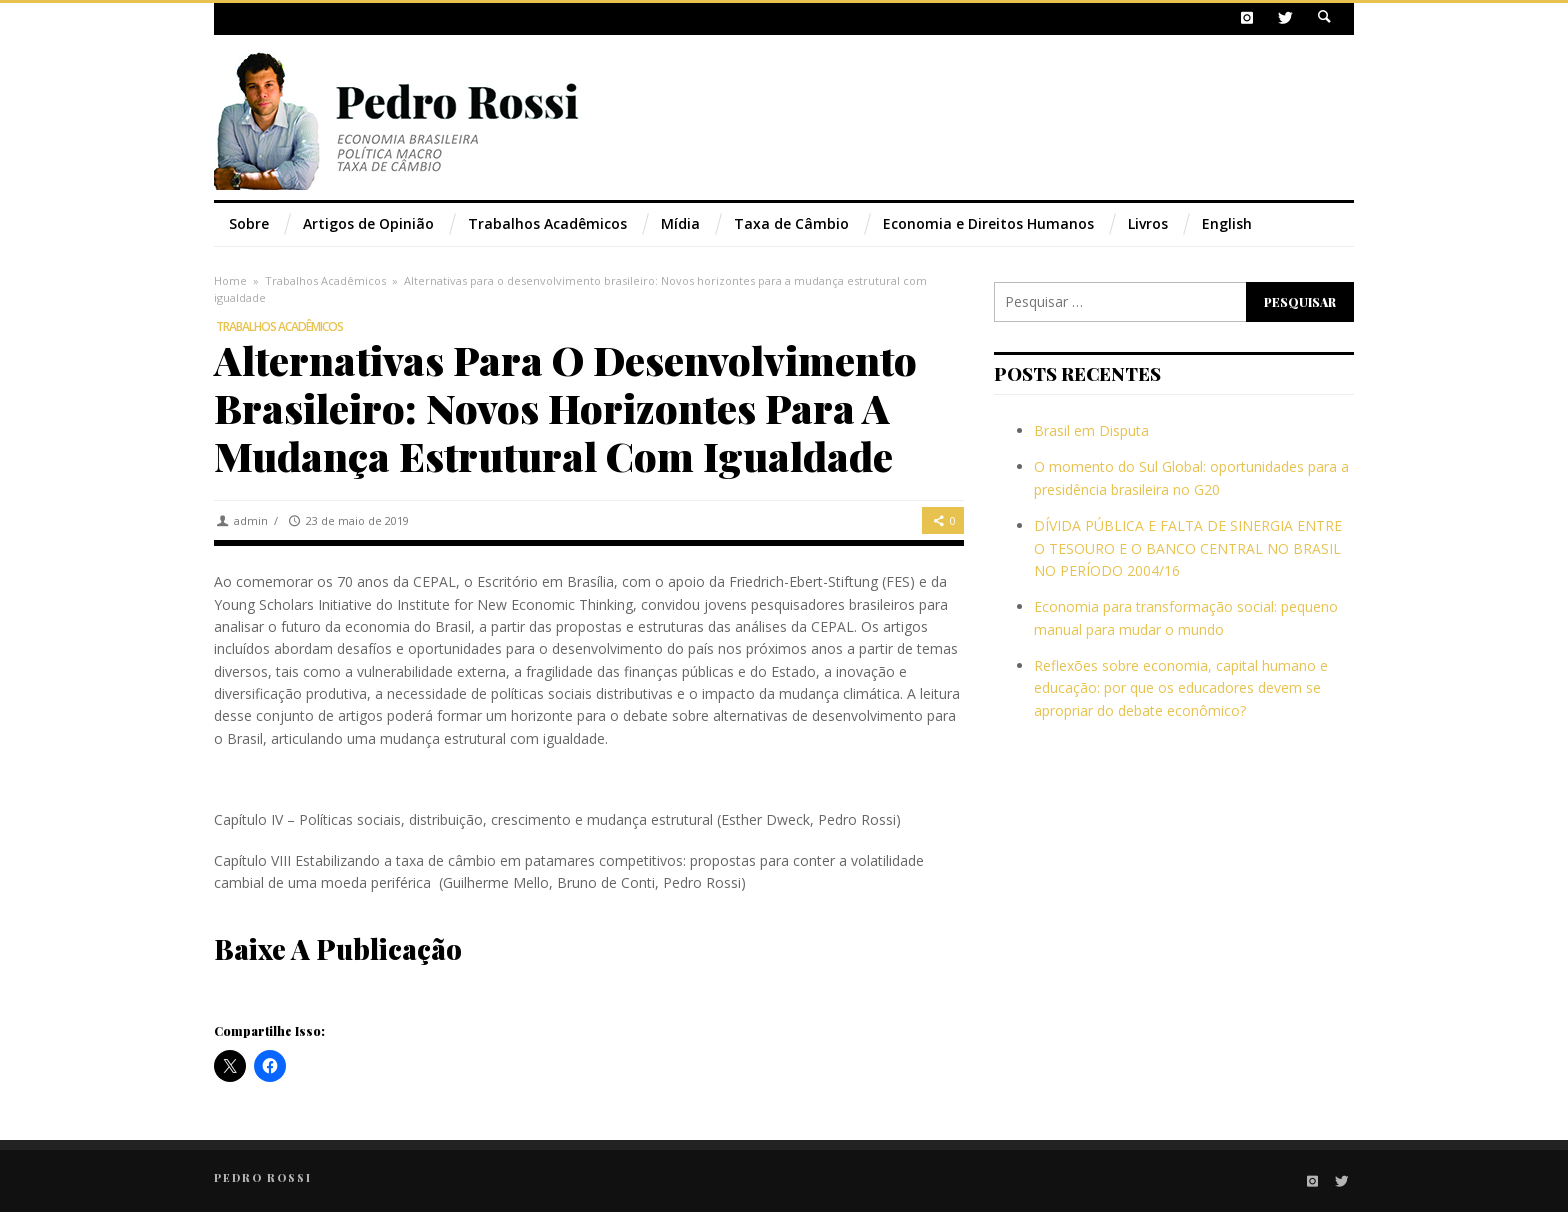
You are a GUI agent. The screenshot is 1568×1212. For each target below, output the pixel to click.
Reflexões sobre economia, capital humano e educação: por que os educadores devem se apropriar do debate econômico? (1181, 688)
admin (251, 520)
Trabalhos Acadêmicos (325, 280)
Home (230, 280)
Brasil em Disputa (1091, 430)
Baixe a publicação (338, 948)
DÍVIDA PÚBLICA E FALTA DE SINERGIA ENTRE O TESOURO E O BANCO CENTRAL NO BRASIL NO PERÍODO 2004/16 (1188, 548)
